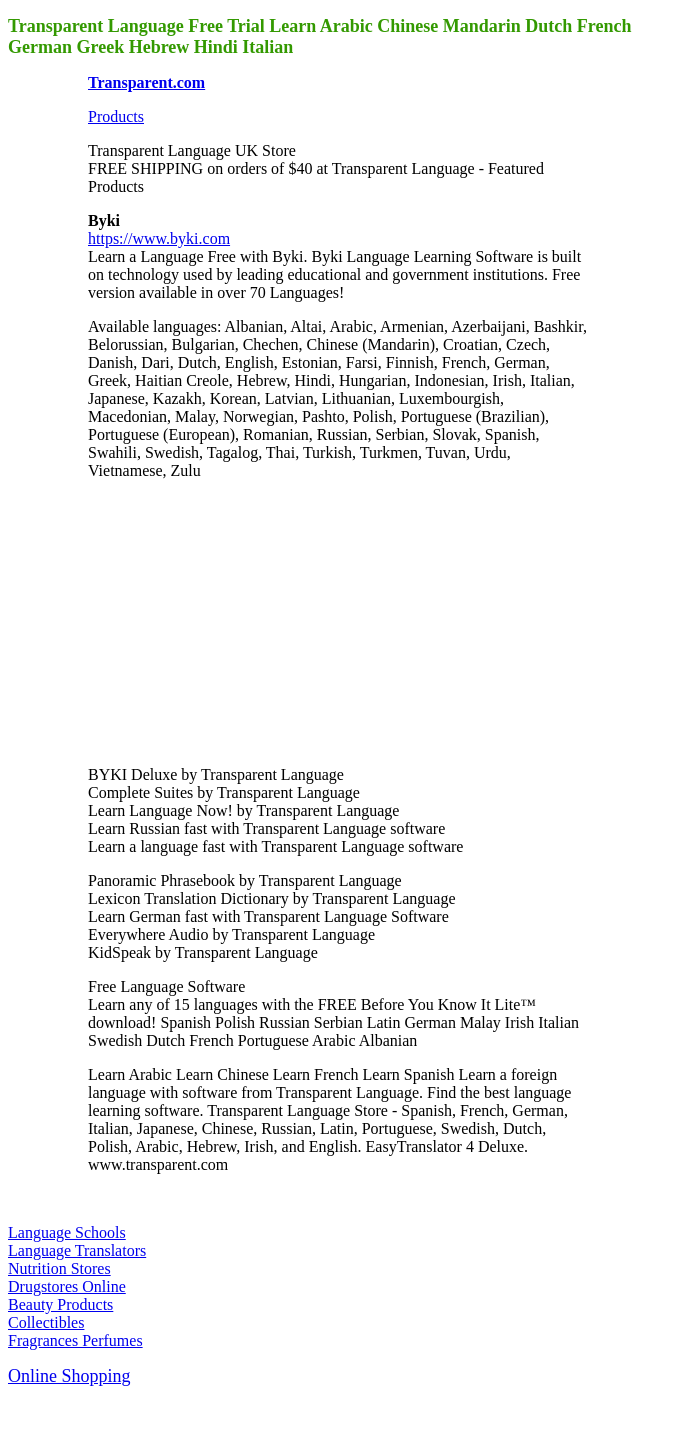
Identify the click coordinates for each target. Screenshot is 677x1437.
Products (116, 116)
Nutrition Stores (59, 1268)
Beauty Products (60, 1304)
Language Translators (77, 1250)
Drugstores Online (67, 1286)
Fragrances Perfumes (75, 1340)
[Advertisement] (238, 621)
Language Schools (67, 1232)
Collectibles (46, 1322)
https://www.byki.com (159, 238)
